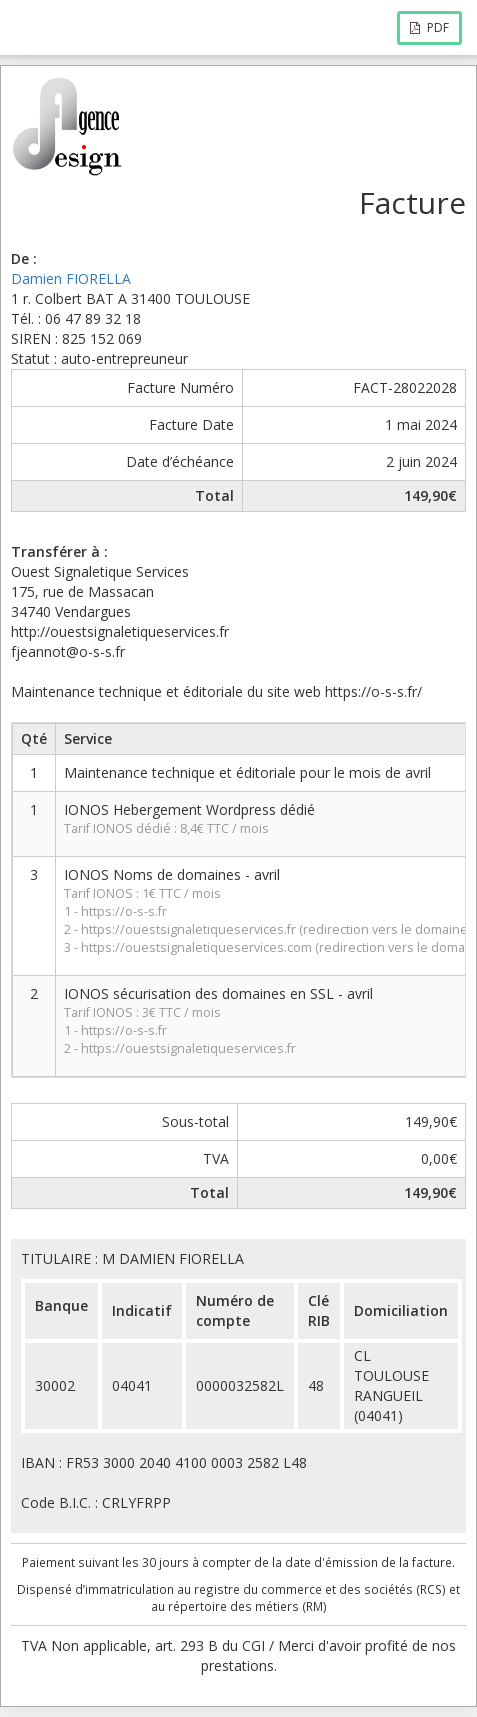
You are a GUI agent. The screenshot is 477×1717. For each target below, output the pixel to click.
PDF (429, 27)
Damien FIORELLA (71, 278)
